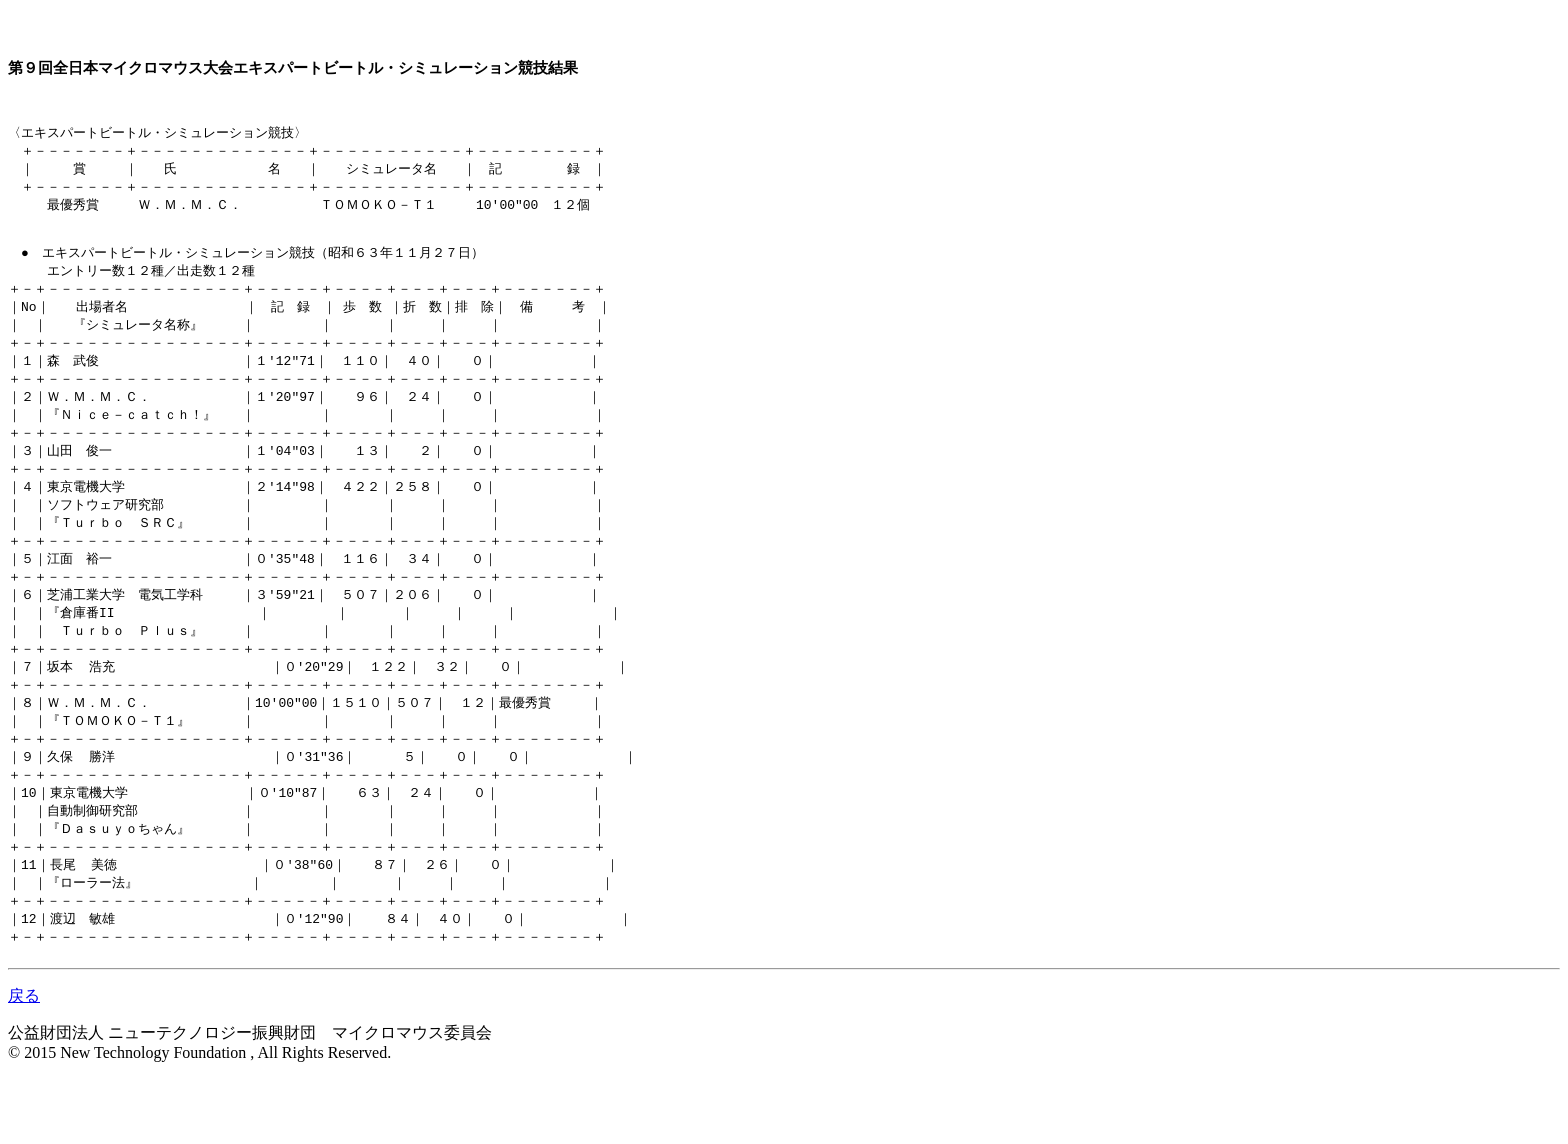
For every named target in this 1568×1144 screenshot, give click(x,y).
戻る (24, 1061)
